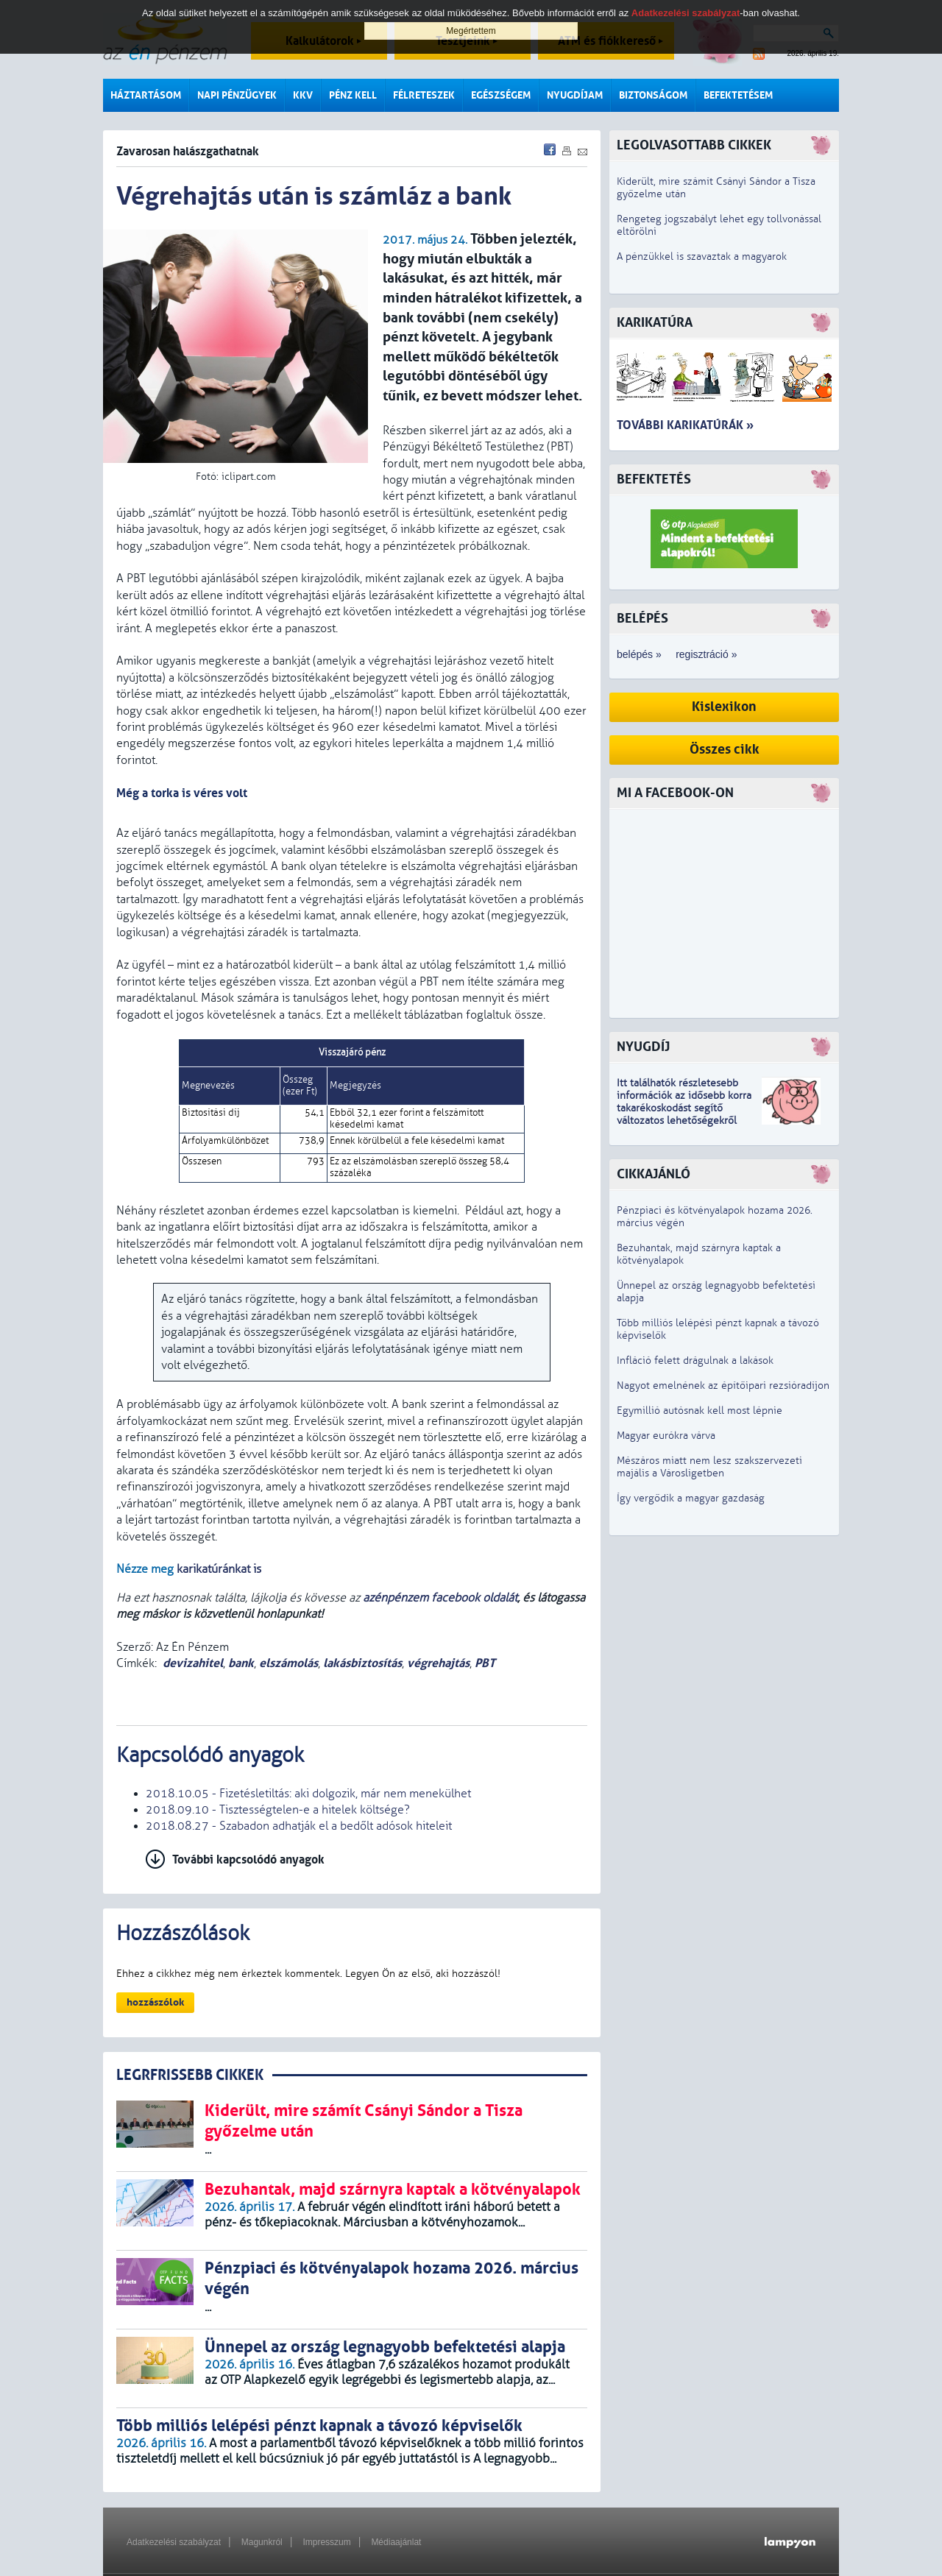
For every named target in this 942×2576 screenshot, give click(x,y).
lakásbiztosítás (362, 1663)
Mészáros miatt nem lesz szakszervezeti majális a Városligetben (709, 1466)
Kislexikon (724, 707)
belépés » (639, 654)
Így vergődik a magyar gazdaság (691, 1498)
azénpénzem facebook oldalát (440, 1597)
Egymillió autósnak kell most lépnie (699, 1410)
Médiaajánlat (396, 2542)
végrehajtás (438, 1663)
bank (241, 1663)
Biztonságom (653, 95)
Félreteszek (424, 95)
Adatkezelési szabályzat (174, 2542)
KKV (303, 95)
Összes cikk (724, 749)
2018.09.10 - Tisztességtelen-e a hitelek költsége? (278, 1809)
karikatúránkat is (219, 1569)
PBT (485, 1663)
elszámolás (288, 1663)
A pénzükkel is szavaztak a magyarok (702, 256)
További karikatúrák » (685, 425)
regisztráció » (706, 654)
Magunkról (262, 2542)
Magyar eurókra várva (666, 1435)
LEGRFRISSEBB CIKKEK (189, 2075)
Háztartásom (145, 95)
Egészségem (501, 95)
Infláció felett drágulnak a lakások (695, 1360)
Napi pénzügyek (237, 95)
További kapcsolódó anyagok (248, 1859)
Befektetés (654, 479)
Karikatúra (655, 322)
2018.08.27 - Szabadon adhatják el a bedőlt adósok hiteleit (299, 1826)
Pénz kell (353, 95)
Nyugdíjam (575, 95)
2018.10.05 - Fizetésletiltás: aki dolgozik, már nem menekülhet (308, 1793)
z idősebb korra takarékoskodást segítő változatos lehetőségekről (684, 1108)
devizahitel (193, 1663)
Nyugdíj (643, 1047)
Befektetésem (738, 95)
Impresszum (326, 2542)
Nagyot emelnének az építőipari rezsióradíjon (723, 1385)
